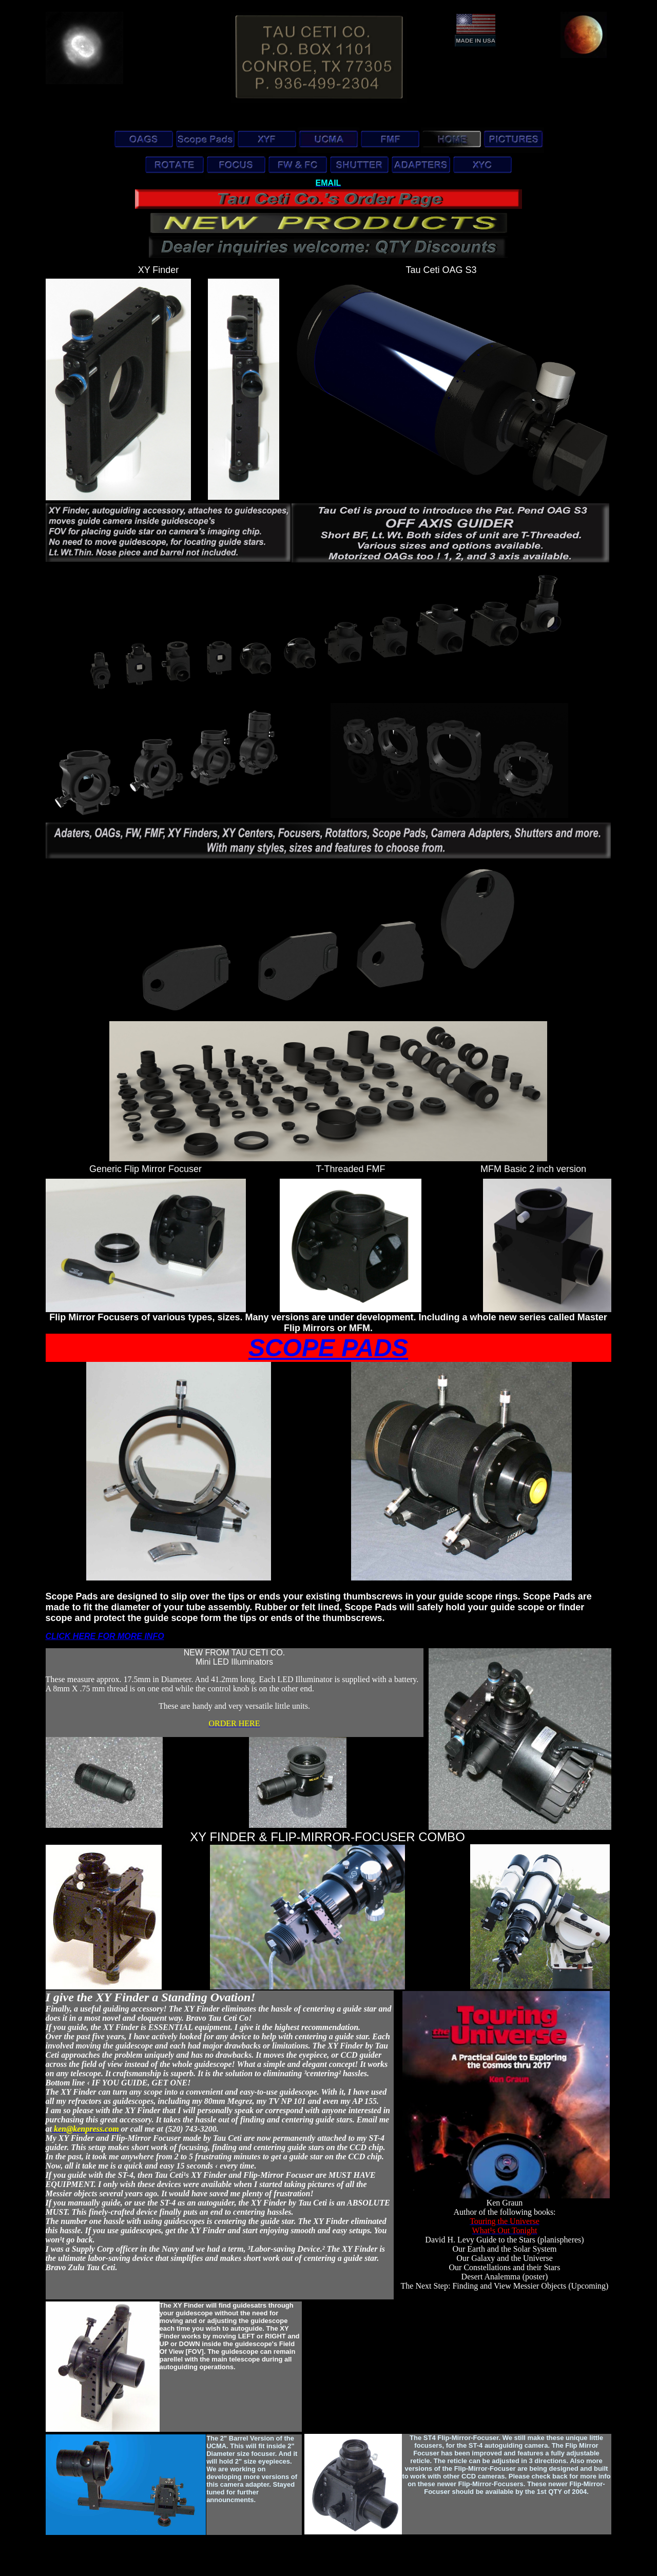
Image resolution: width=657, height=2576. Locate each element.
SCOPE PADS (328, 1347)
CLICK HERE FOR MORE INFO (105, 1636)
